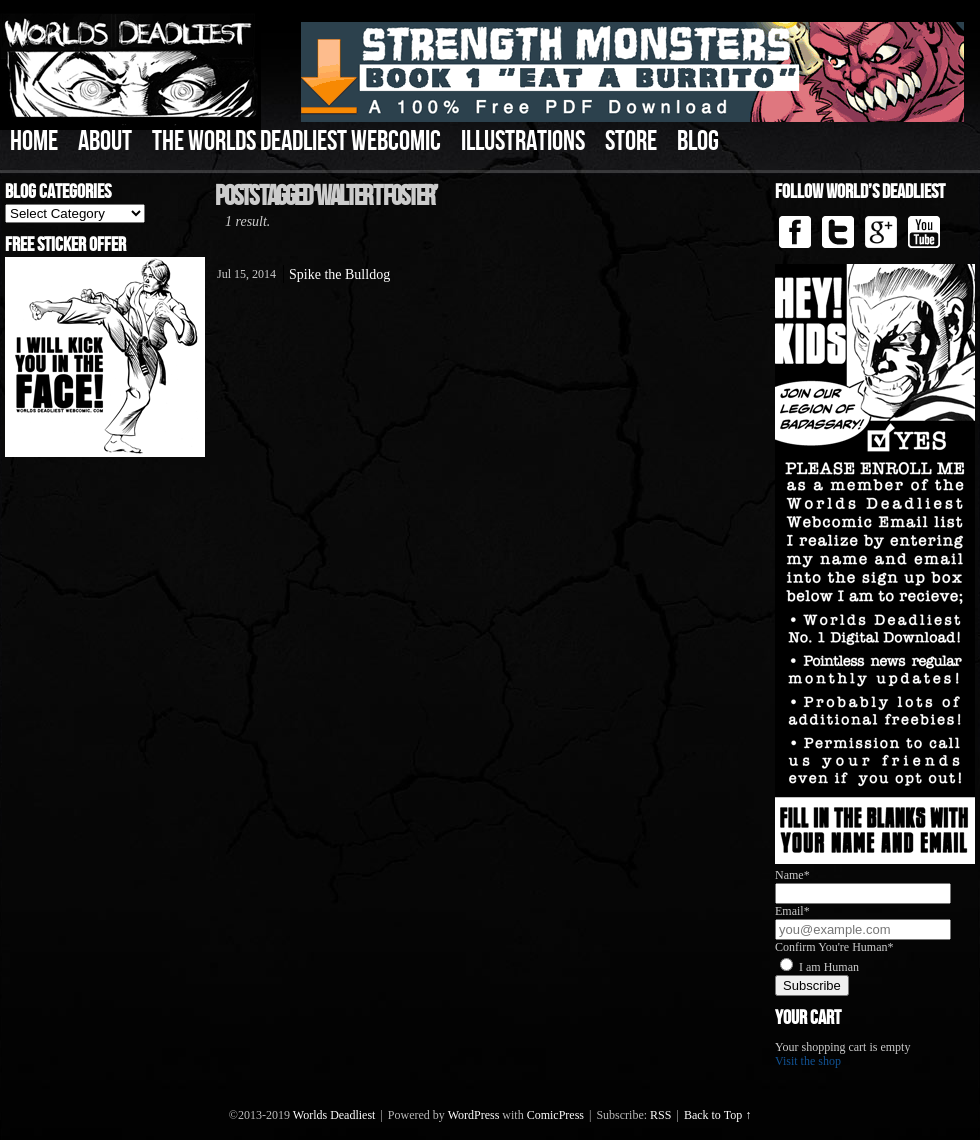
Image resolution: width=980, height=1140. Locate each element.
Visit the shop (808, 1061)
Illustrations (523, 141)
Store (631, 141)
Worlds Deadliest (334, 1115)
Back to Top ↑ (717, 1115)
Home (34, 141)
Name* (792, 875)
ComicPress (555, 1115)
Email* (792, 911)
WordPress (474, 1115)
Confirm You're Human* (834, 947)
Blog (698, 141)
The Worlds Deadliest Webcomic (296, 141)
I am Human (829, 967)
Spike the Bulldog (339, 274)
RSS (660, 1115)
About (105, 141)
